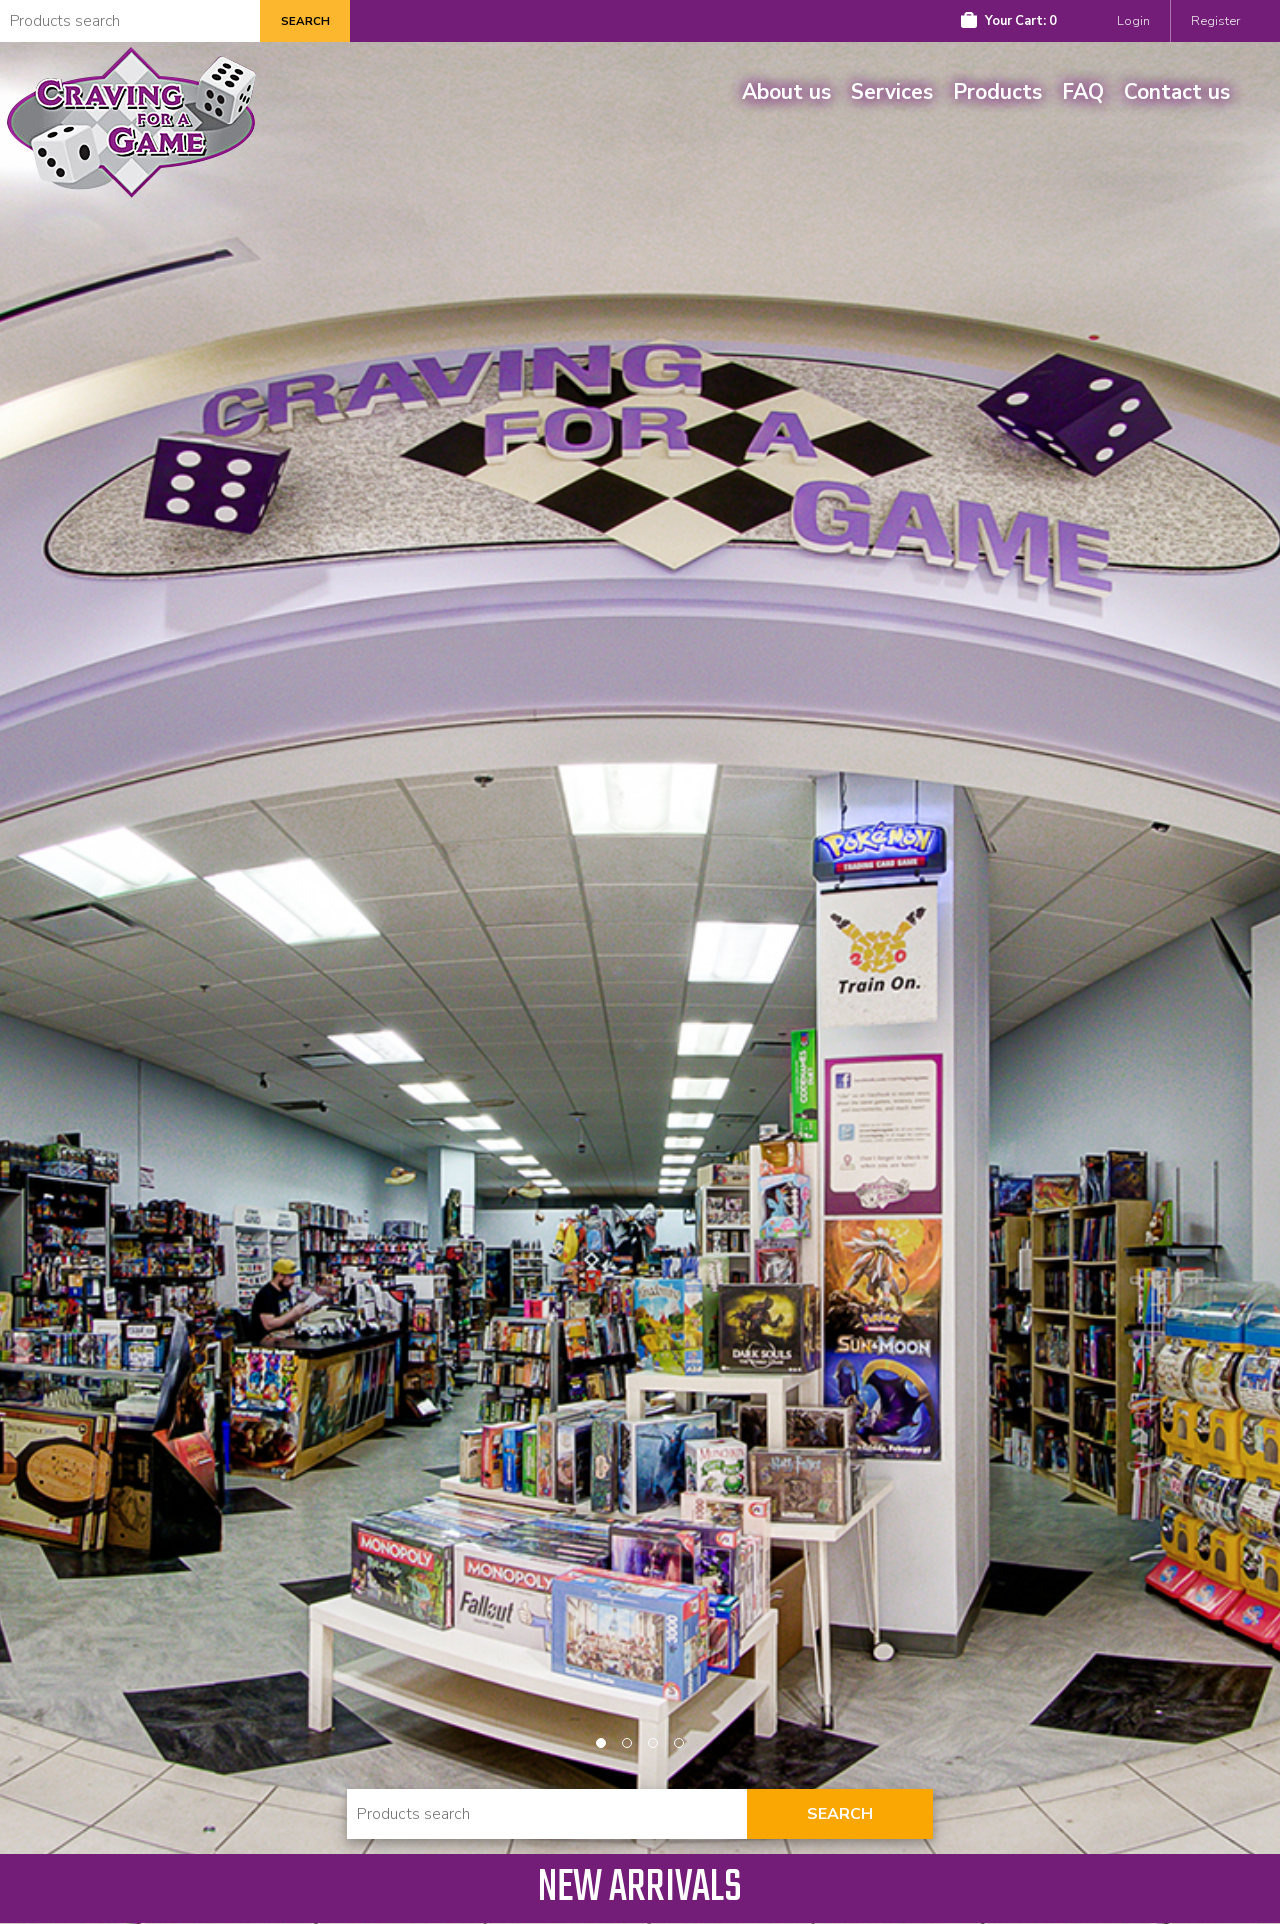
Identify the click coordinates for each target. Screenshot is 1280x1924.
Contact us (1177, 92)
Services (892, 92)
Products (997, 92)
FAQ (1083, 92)
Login (1133, 21)
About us (786, 92)
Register (1215, 21)
